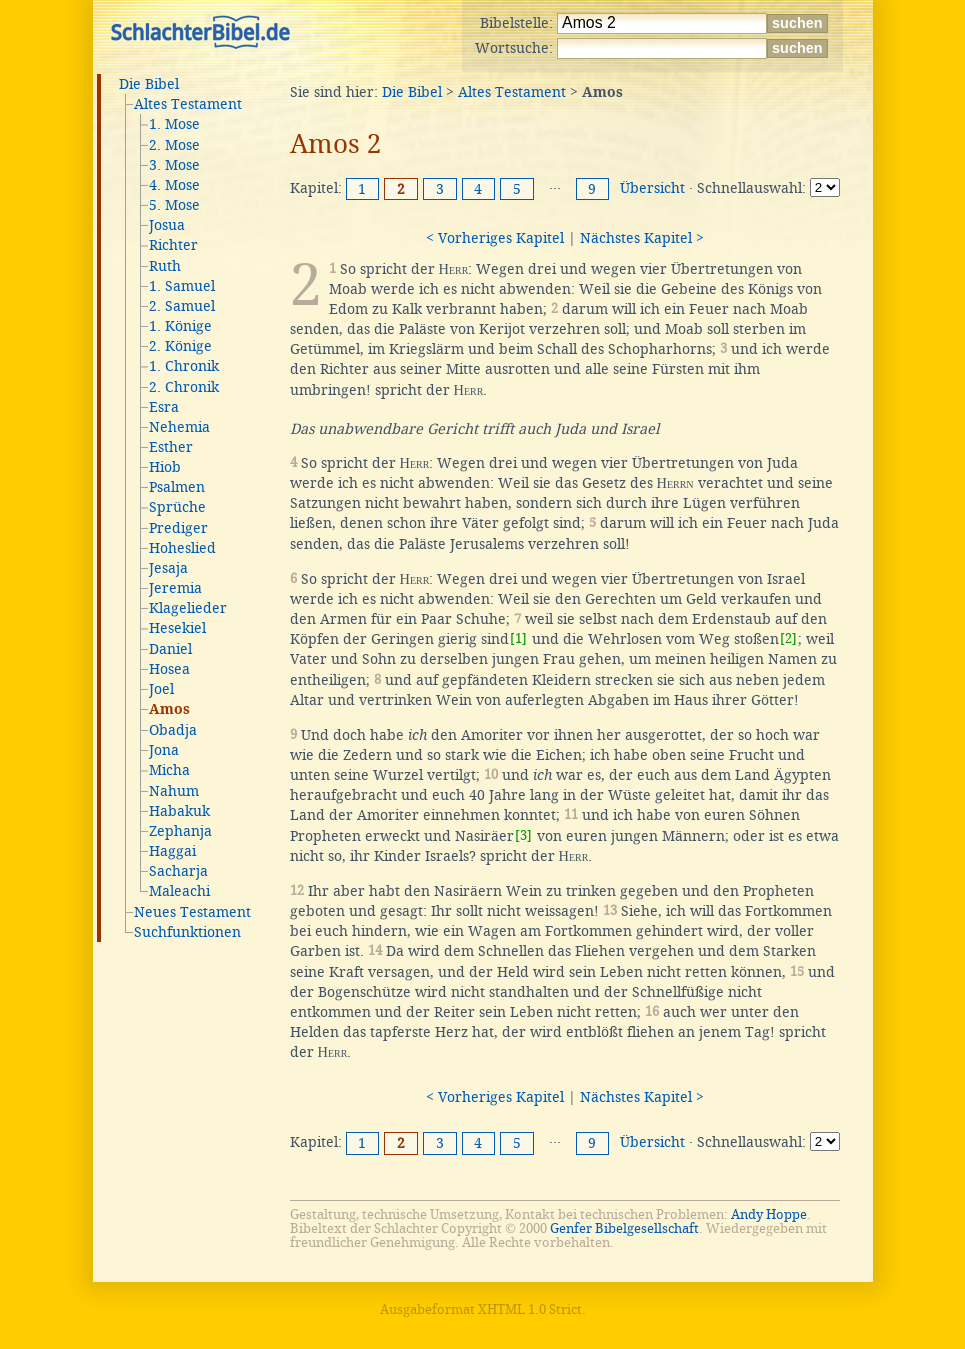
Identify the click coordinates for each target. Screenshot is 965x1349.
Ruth (165, 266)
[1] (518, 638)
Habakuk (179, 811)
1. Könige (180, 326)
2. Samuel (182, 306)
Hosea (169, 669)
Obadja (173, 730)
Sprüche (177, 507)
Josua (167, 225)
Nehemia (179, 427)
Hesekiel (177, 628)
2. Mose (174, 145)
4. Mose (174, 185)
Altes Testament (188, 104)
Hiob (165, 467)
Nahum (174, 791)
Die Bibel (149, 84)
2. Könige (180, 346)
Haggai (172, 851)
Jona (164, 750)
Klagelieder (188, 608)
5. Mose (174, 205)
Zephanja (180, 831)
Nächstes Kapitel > (642, 238)
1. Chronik (184, 366)
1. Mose (174, 124)
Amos (169, 710)
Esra (164, 407)
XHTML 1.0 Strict (530, 1309)
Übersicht (652, 188)
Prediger (178, 528)
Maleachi (179, 891)
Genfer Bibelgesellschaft (624, 1228)
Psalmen (177, 487)
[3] (523, 835)
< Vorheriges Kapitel (495, 238)
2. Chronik (184, 387)
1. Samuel (182, 286)
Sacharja (178, 871)
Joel (161, 689)
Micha (169, 770)
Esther (171, 447)
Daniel (170, 649)
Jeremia (175, 588)
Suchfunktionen (187, 932)
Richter (173, 245)
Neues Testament (192, 912)
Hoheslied (182, 548)
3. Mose (174, 165)
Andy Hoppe (769, 1214)
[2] (788, 638)
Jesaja (168, 568)
